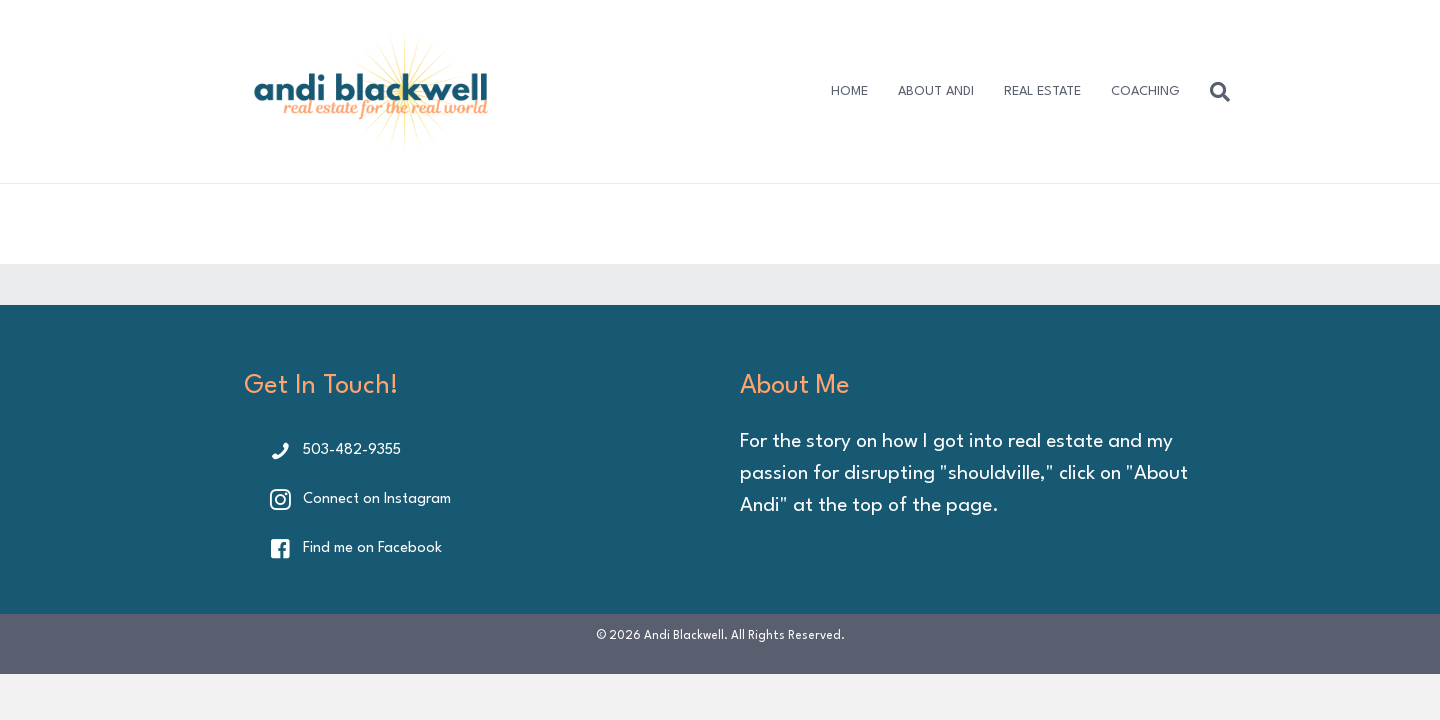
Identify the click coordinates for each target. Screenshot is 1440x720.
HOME (849, 91)
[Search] (1212, 92)
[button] (335, 451)
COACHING (1145, 91)
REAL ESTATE (1042, 91)
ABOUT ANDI (936, 91)
